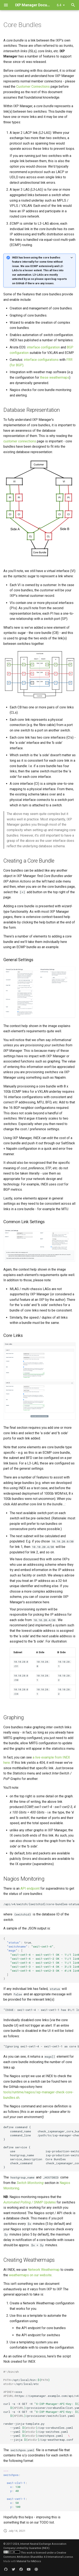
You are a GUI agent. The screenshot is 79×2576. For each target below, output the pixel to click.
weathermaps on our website (30, 2275)
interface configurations (41, 360)
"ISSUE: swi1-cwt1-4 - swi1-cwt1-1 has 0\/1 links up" (41, 2010)
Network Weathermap (44, 2270)
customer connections (19, 441)
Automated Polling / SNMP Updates (29, 2202)
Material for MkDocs (29, 2561)
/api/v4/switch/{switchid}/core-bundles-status (41, 1904)
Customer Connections (33, 87)
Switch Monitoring (30, 2183)
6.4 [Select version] (59, 5)
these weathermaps (54, 377)
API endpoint (30, 1888)
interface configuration (43, 347)
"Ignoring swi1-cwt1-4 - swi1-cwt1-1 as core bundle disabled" (41, 2046)
